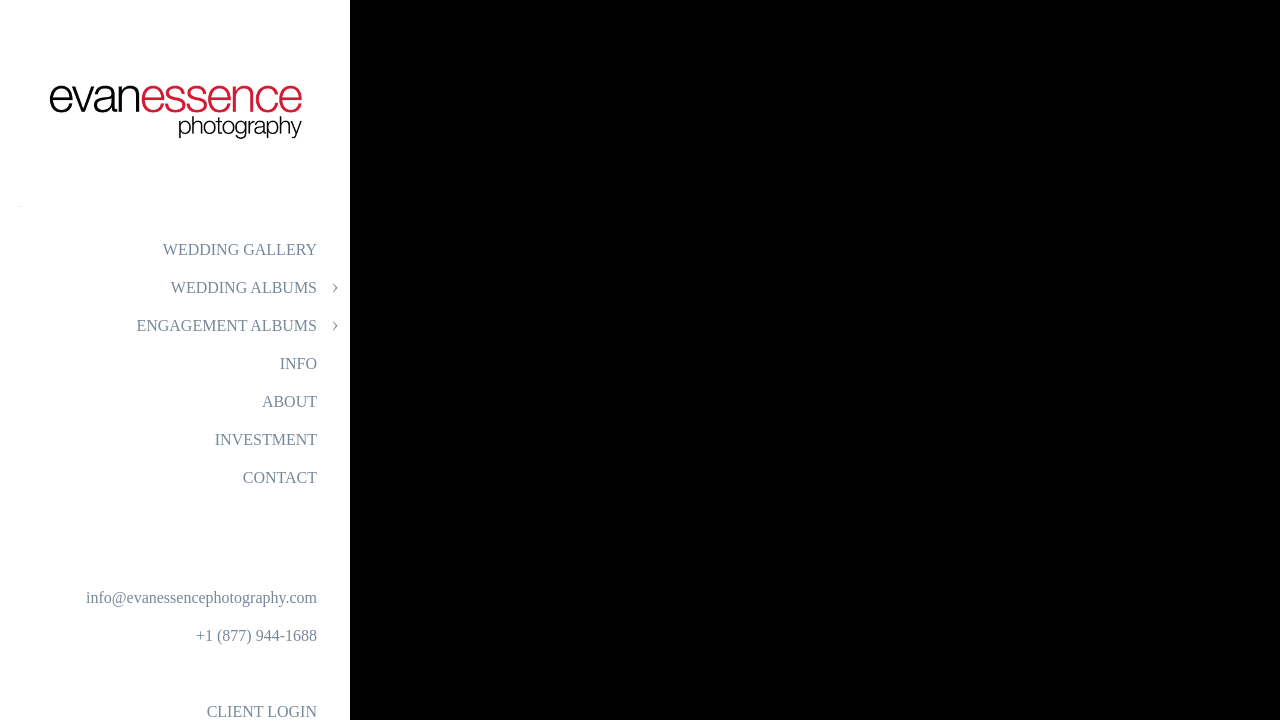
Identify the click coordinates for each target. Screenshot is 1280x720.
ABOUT (289, 401)
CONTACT (280, 477)
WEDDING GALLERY (240, 249)
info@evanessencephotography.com (201, 597)
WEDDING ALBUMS (244, 287)
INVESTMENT (266, 439)
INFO (298, 363)
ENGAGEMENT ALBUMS (226, 325)
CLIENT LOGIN (262, 711)
